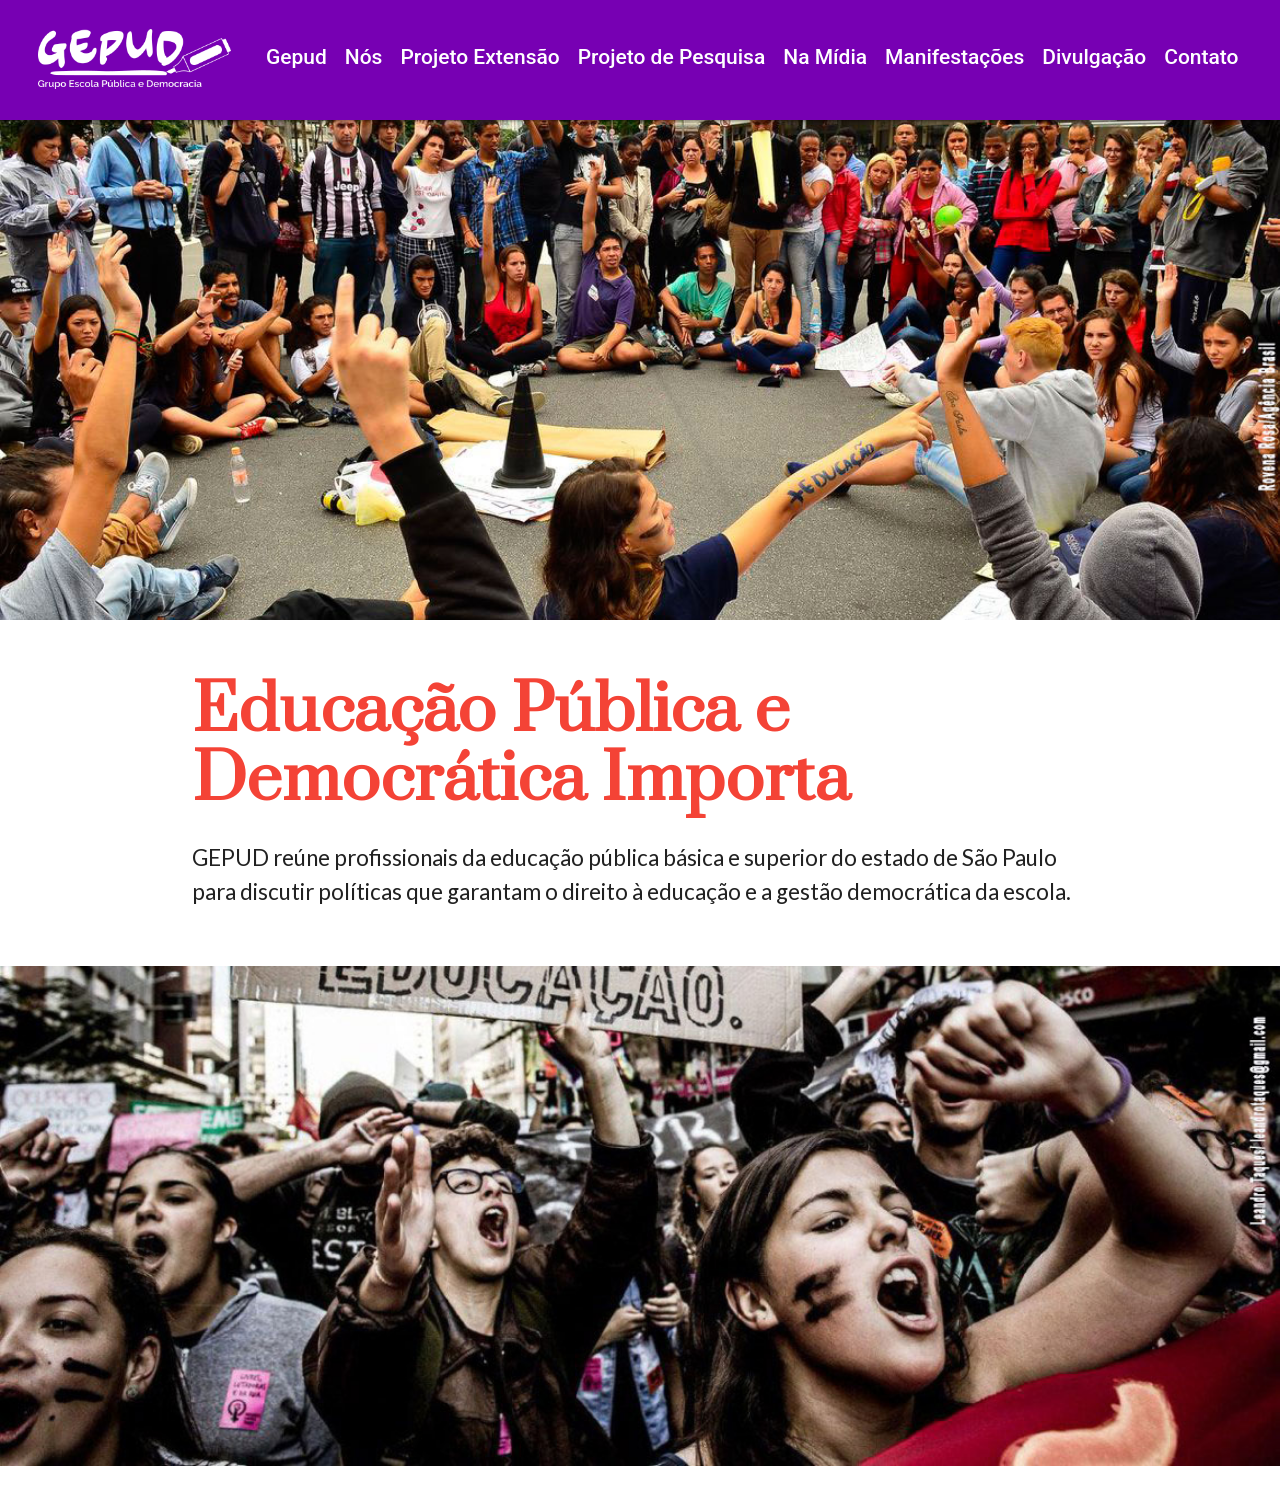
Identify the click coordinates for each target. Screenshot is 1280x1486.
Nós (364, 57)
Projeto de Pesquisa (672, 57)
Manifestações (954, 57)
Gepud (296, 57)
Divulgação (1094, 57)
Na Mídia (825, 57)
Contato (1201, 57)
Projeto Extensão (479, 57)
